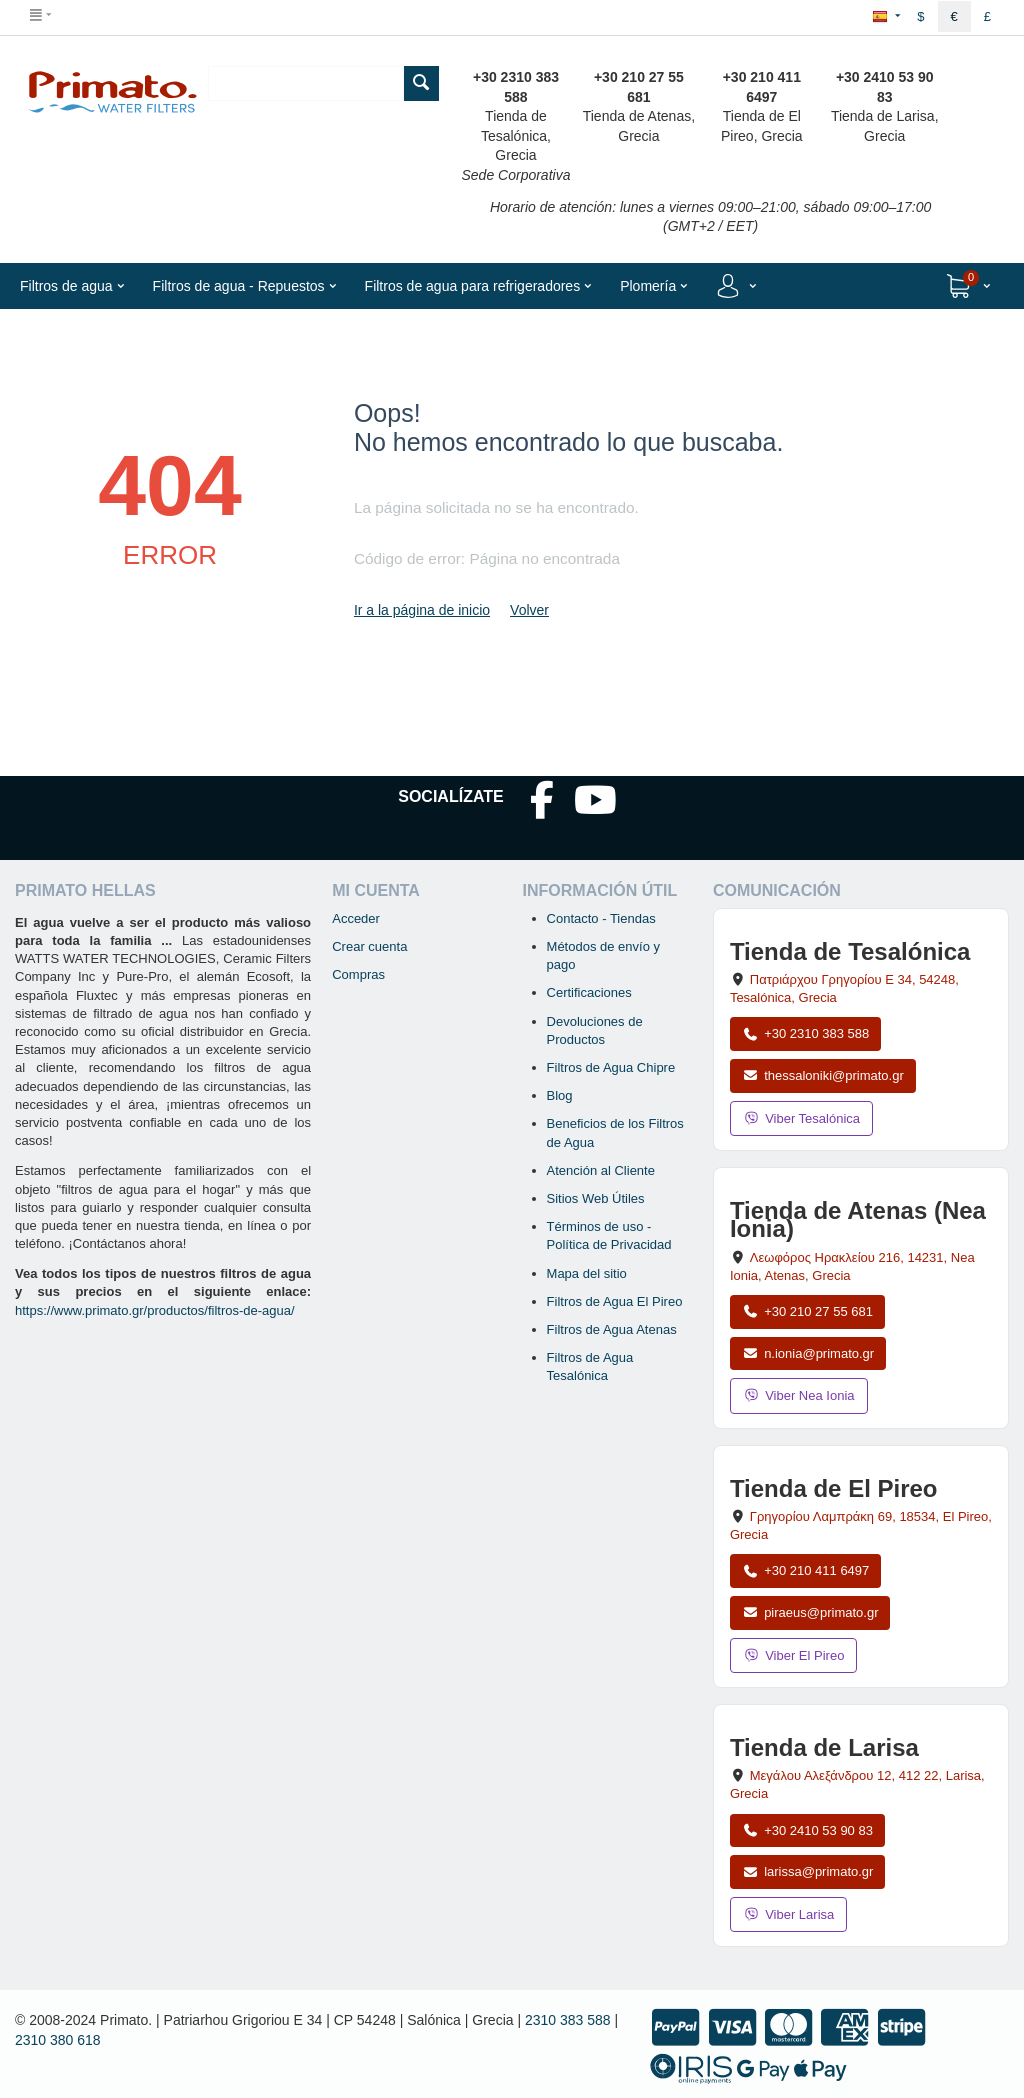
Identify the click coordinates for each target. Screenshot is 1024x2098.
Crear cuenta (369, 946)
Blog (560, 1095)
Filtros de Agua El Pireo (615, 1301)
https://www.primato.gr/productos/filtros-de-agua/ (155, 1310)
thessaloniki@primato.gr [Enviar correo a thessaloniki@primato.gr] (823, 1075)
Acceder (356, 918)
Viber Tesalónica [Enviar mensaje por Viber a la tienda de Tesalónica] (801, 1118)
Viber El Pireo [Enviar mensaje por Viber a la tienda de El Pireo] (794, 1655)
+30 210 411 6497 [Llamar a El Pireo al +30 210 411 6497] (805, 1570)
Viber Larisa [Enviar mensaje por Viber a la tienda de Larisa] (788, 1914)
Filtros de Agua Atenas (612, 1329)
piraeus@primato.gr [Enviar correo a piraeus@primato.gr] (810, 1612)
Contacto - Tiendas (601, 918)
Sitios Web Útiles (596, 1198)
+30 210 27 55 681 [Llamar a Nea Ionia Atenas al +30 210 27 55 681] (807, 1311)
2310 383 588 (568, 2020)
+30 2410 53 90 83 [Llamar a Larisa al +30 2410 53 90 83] (807, 1830)
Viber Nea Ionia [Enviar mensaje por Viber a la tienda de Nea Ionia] (799, 1395)
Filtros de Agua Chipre (611, 1067)
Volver (529, 610)
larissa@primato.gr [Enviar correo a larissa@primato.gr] (808, 1871)
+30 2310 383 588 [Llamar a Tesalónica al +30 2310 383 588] (805, 1033)
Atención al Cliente (601, 1170)
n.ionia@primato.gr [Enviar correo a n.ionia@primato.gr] (808, 1353)
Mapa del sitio (587, 1273)
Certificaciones (589, 992)
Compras (358, 974)
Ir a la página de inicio (422, 610)
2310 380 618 (58, 2040)
